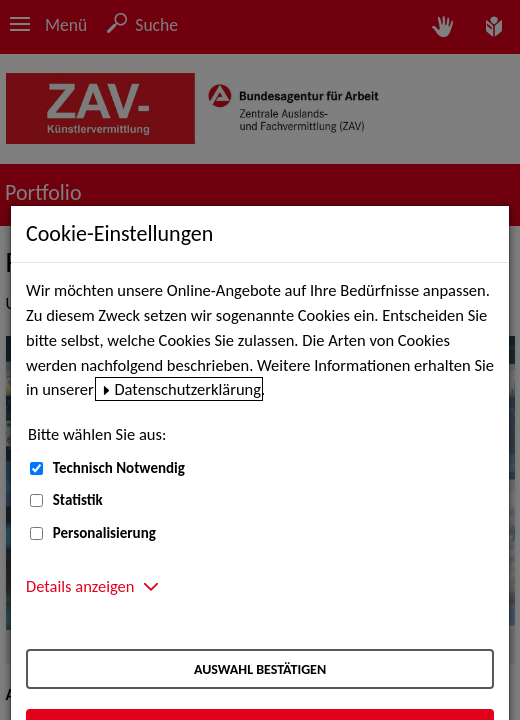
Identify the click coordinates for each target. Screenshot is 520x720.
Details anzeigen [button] (80, 586)
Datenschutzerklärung (187, 389)
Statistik (78, 500)
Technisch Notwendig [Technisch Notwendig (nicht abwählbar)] (119, 468)
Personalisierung (104, 533)
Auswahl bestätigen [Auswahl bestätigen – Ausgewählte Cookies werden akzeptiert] (260, 669)
